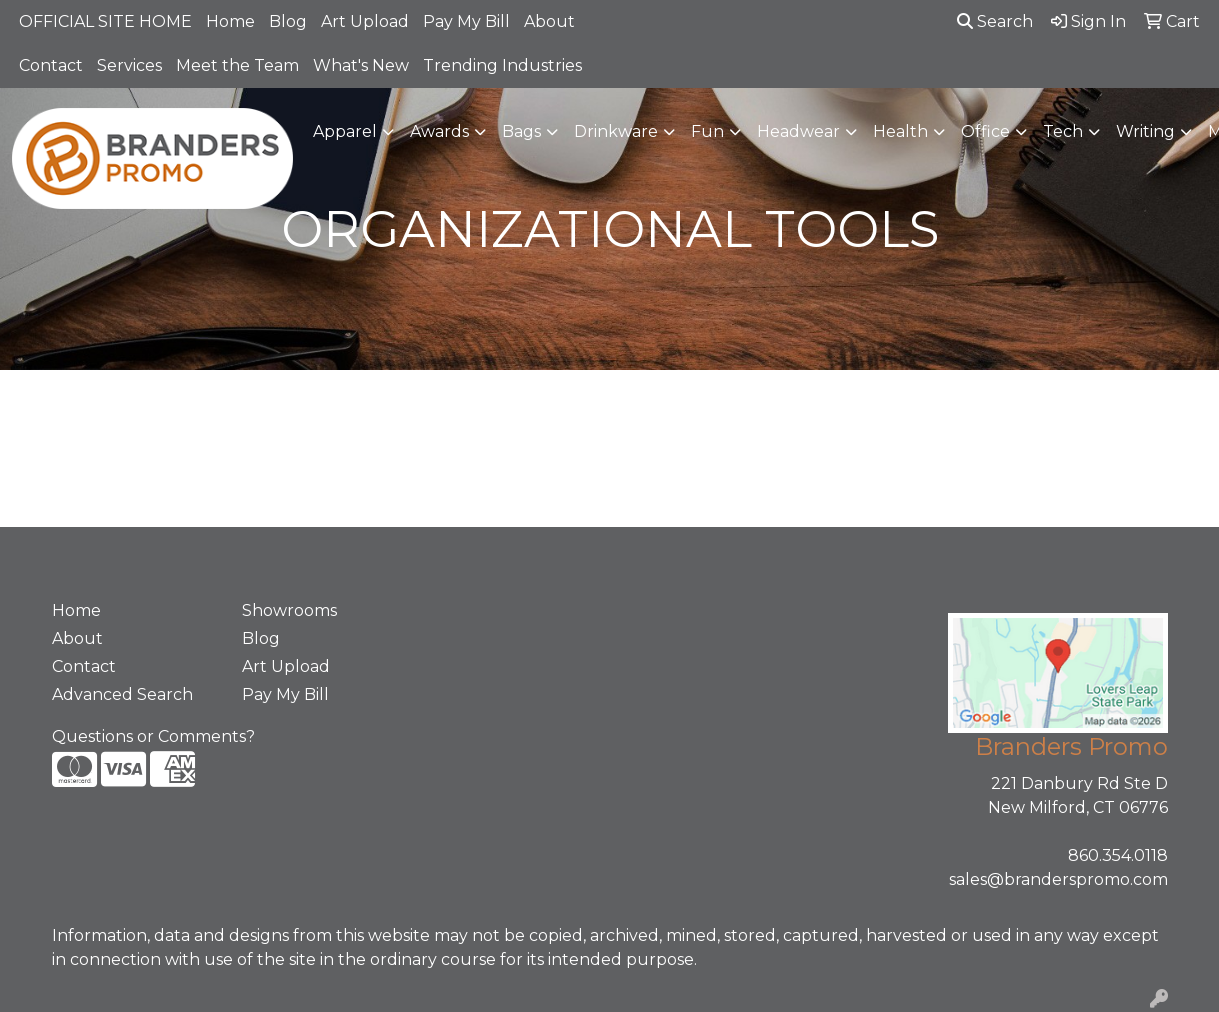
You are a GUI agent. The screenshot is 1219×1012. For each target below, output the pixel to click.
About (549, 21)
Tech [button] (1063, 131)
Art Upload (365, 21)
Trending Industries (502, 65)
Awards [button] (439, 131)
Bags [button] (521, 131)
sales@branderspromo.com (1058, 879)
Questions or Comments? (153, 736)
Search (995, 21)
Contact (51, 65)
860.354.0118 (1118, 855)
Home (230, 21)
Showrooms (289, 610)
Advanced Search (122, 694)
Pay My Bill (466, 21)
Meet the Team (237, 65)
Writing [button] (1145, 131)
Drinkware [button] (616, 131)
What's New (361, 65)
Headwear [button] (798, 131)
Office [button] (985, 131)
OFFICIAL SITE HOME (105, 21)
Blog (288, 21)
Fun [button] (707, 131)
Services (129, 65)
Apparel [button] (345, 131)
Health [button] (900, 131)
